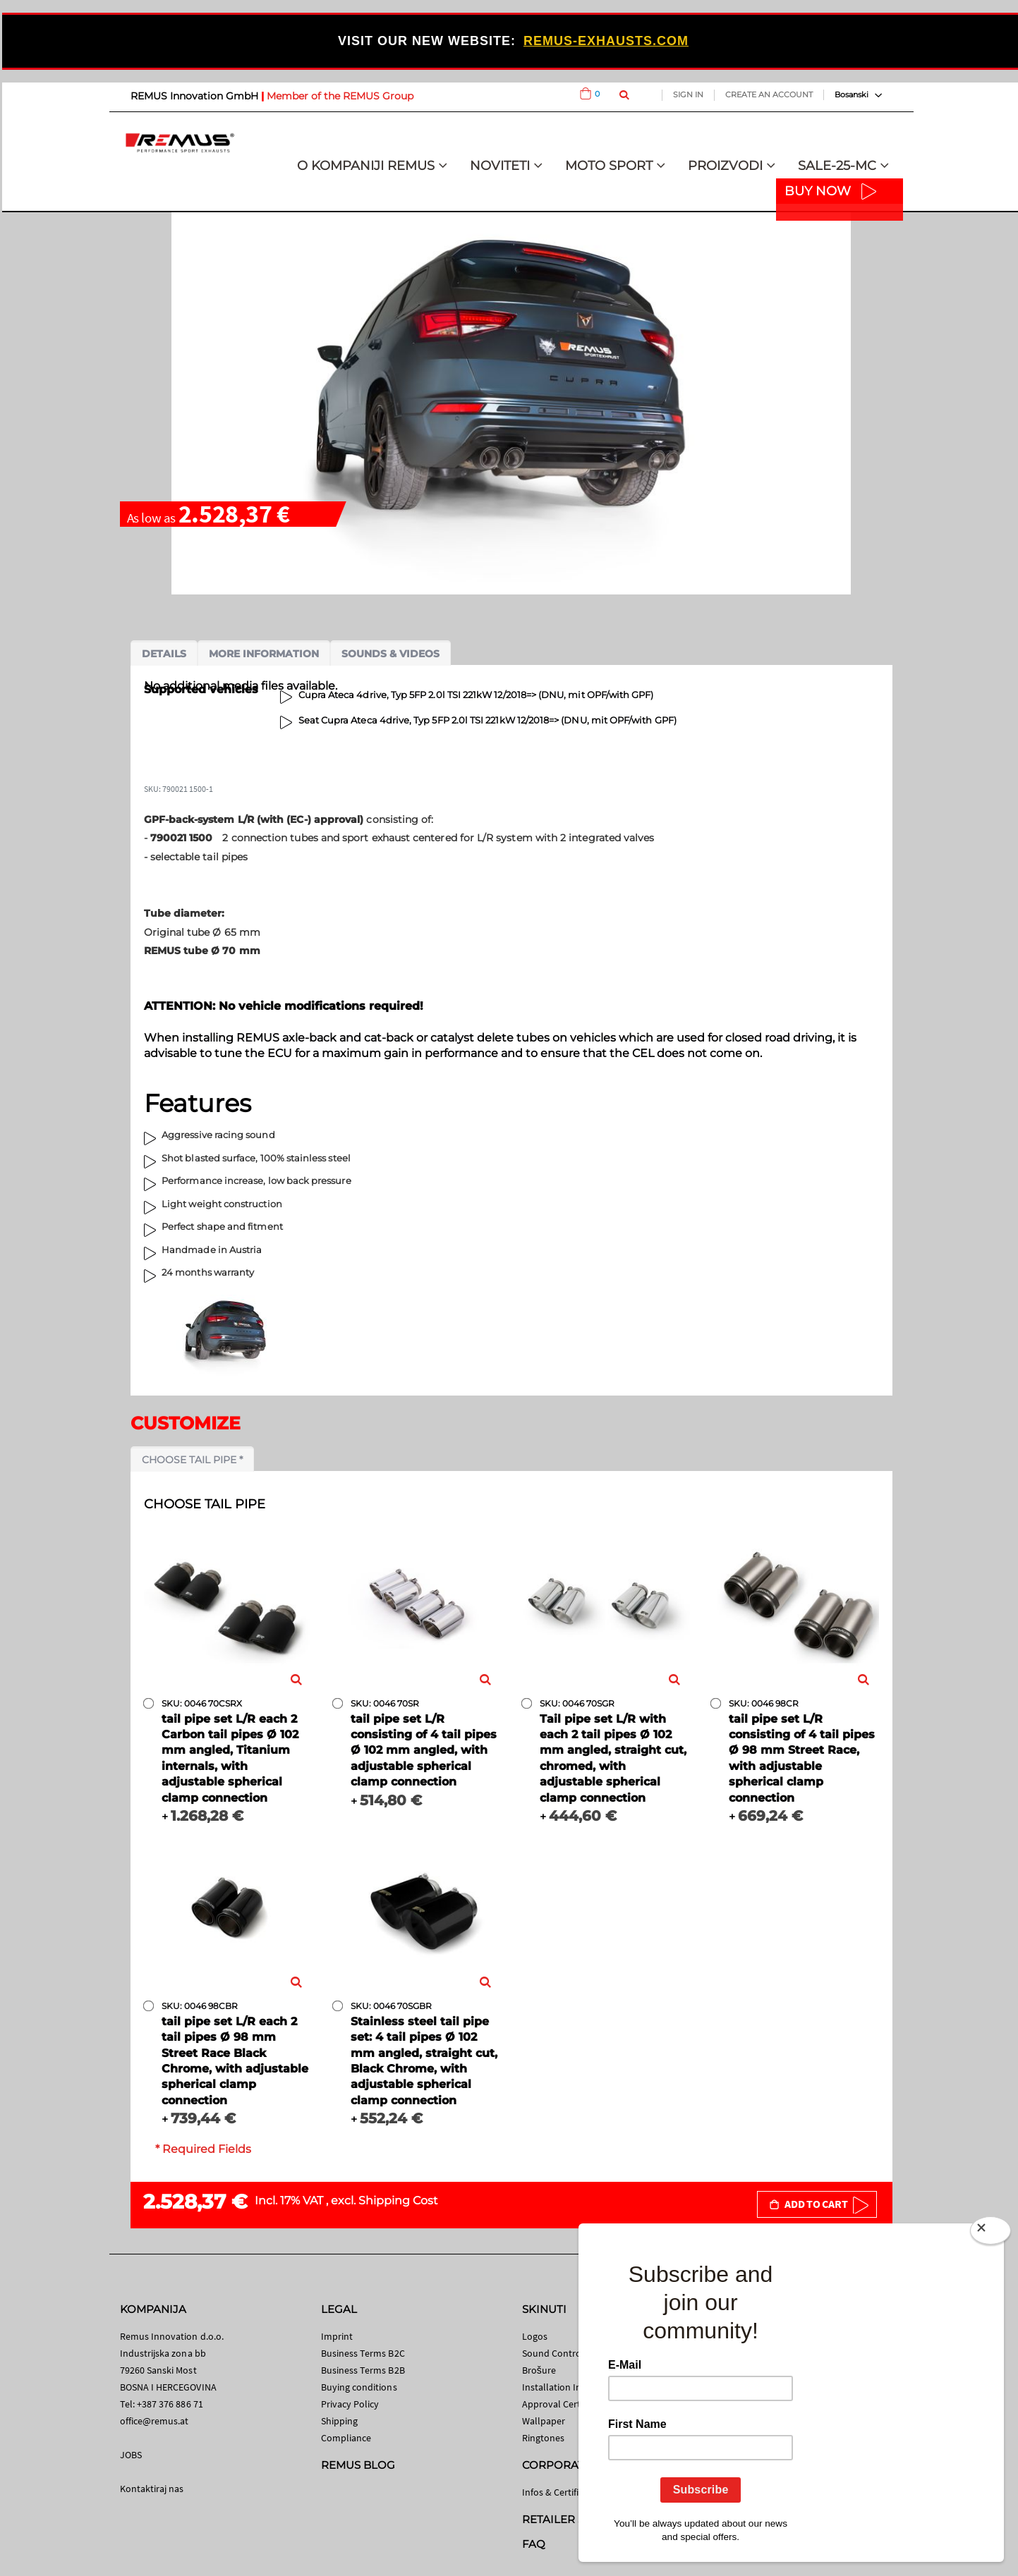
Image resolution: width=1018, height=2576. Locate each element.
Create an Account (769, 94)
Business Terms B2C (363, 2353)
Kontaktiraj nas (152, 2488)
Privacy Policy (350, 2404)
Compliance (346, 2437)
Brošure (539, 2370)
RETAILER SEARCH (573, 2519)
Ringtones (543, 2437)
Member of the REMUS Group (340, 96)
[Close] (990, 2233)
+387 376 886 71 (170, 2404)
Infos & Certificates (561, 2492)
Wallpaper (544, 2421)
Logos (534, 2336)
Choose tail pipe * (192, 1459)
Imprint (337, 2336)
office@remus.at (154, 2421)
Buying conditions (359, 2387)
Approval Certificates (566, 2404)
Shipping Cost (398, 2200)
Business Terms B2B (363, 2370)
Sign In (688, 94)
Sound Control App (563, 2353)
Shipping (339, 2421)
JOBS (131, 2454)
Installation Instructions (573, 2387)
